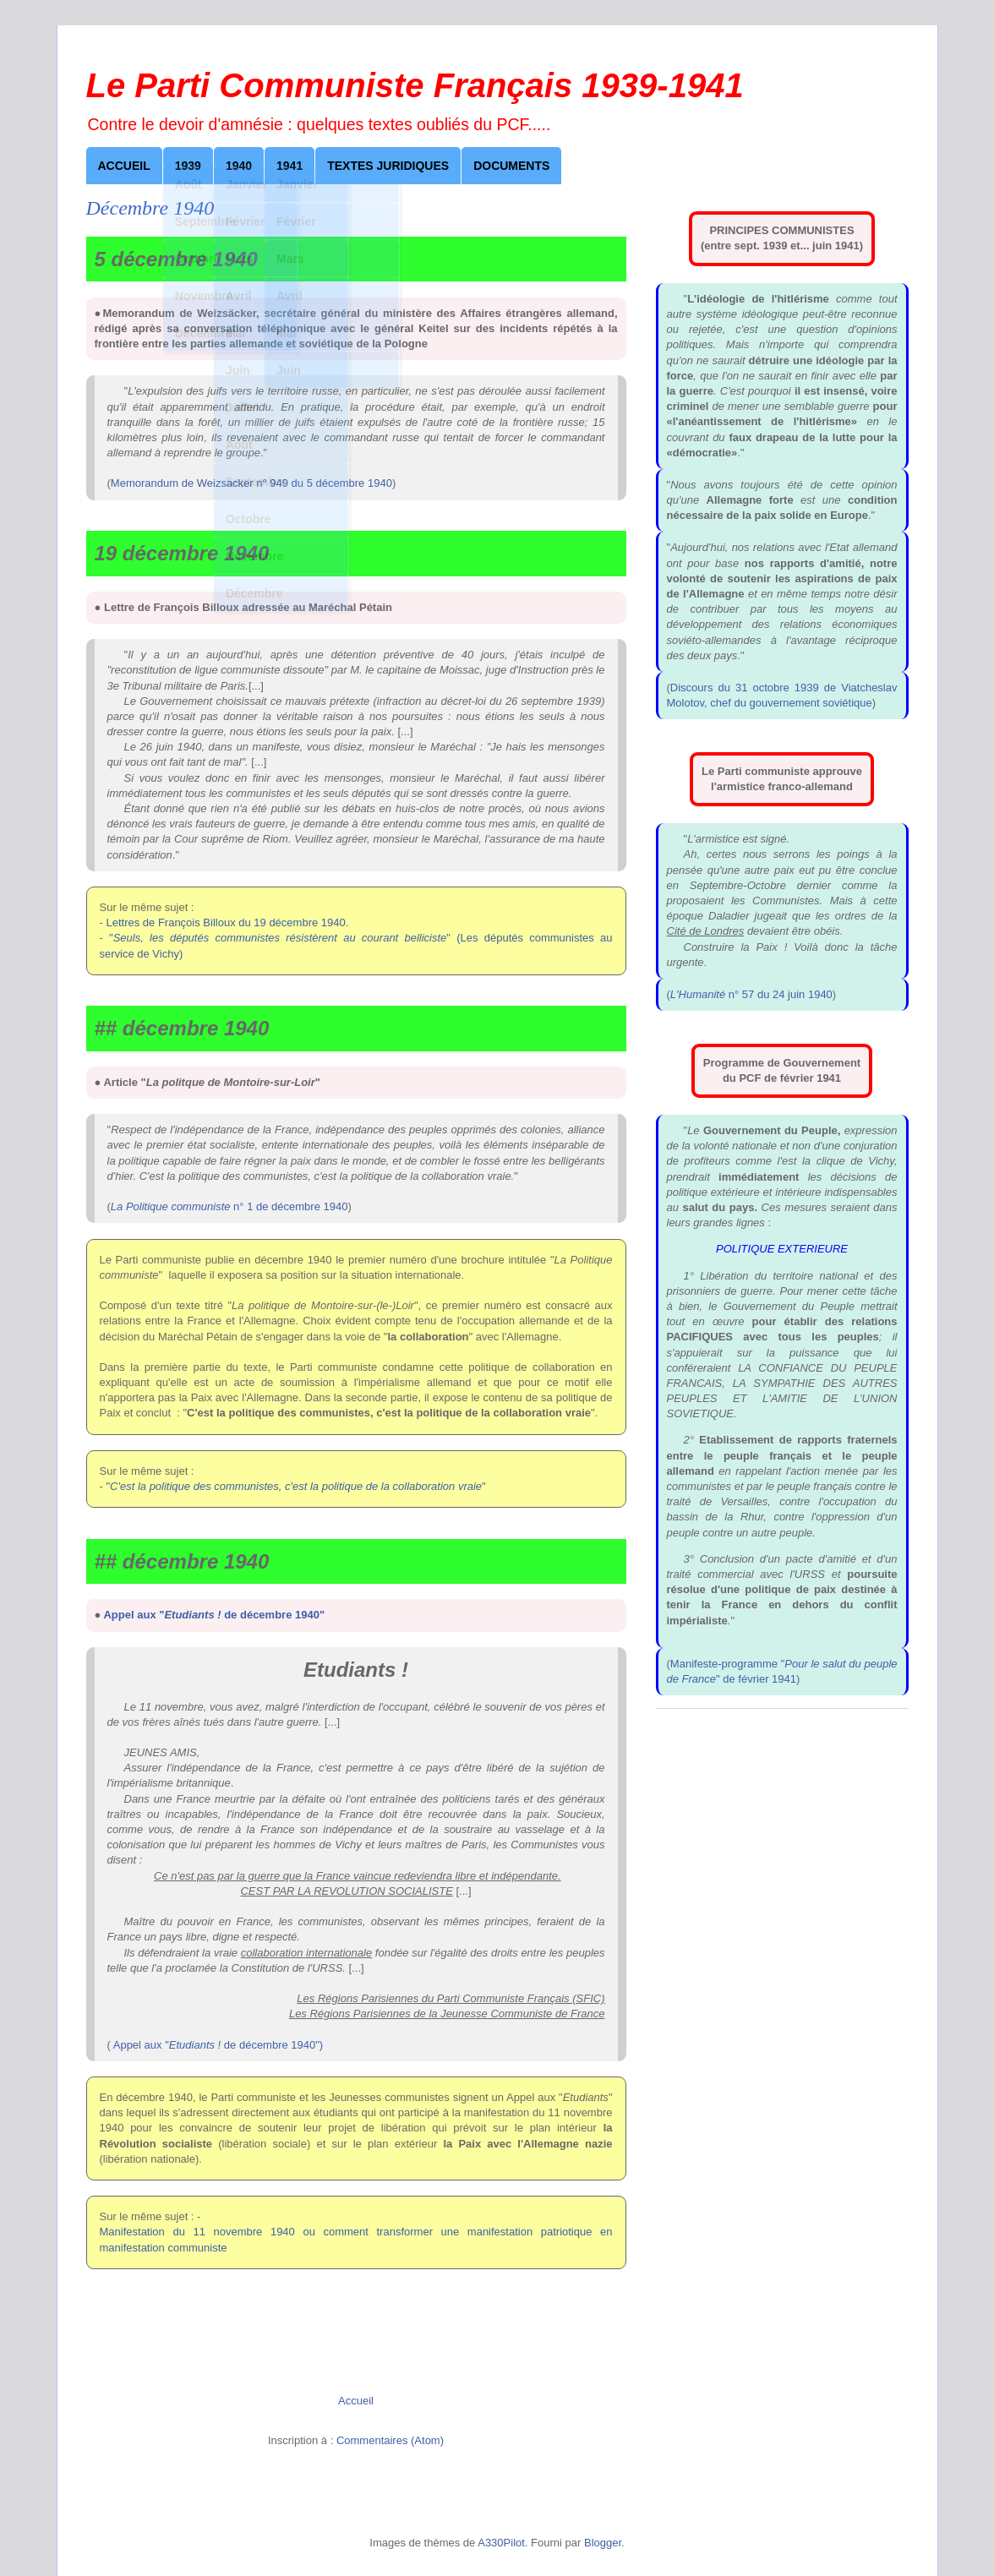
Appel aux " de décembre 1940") (218, 2044)
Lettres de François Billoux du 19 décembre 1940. (227, 922)
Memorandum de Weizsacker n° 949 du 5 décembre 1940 (251, 483)
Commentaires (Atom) (390, 2440)
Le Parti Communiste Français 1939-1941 (415, 85)
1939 (188, 165)
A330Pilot (501, 2542)
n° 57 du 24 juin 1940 (751, 994)
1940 (239, 165)
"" (295, 1486)
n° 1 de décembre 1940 (229, 1206)
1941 (289, 165)
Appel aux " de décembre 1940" (214, 1614)
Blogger (602, 2542)
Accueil (124, 165)
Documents (511, 165)
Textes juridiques (388, 165)
